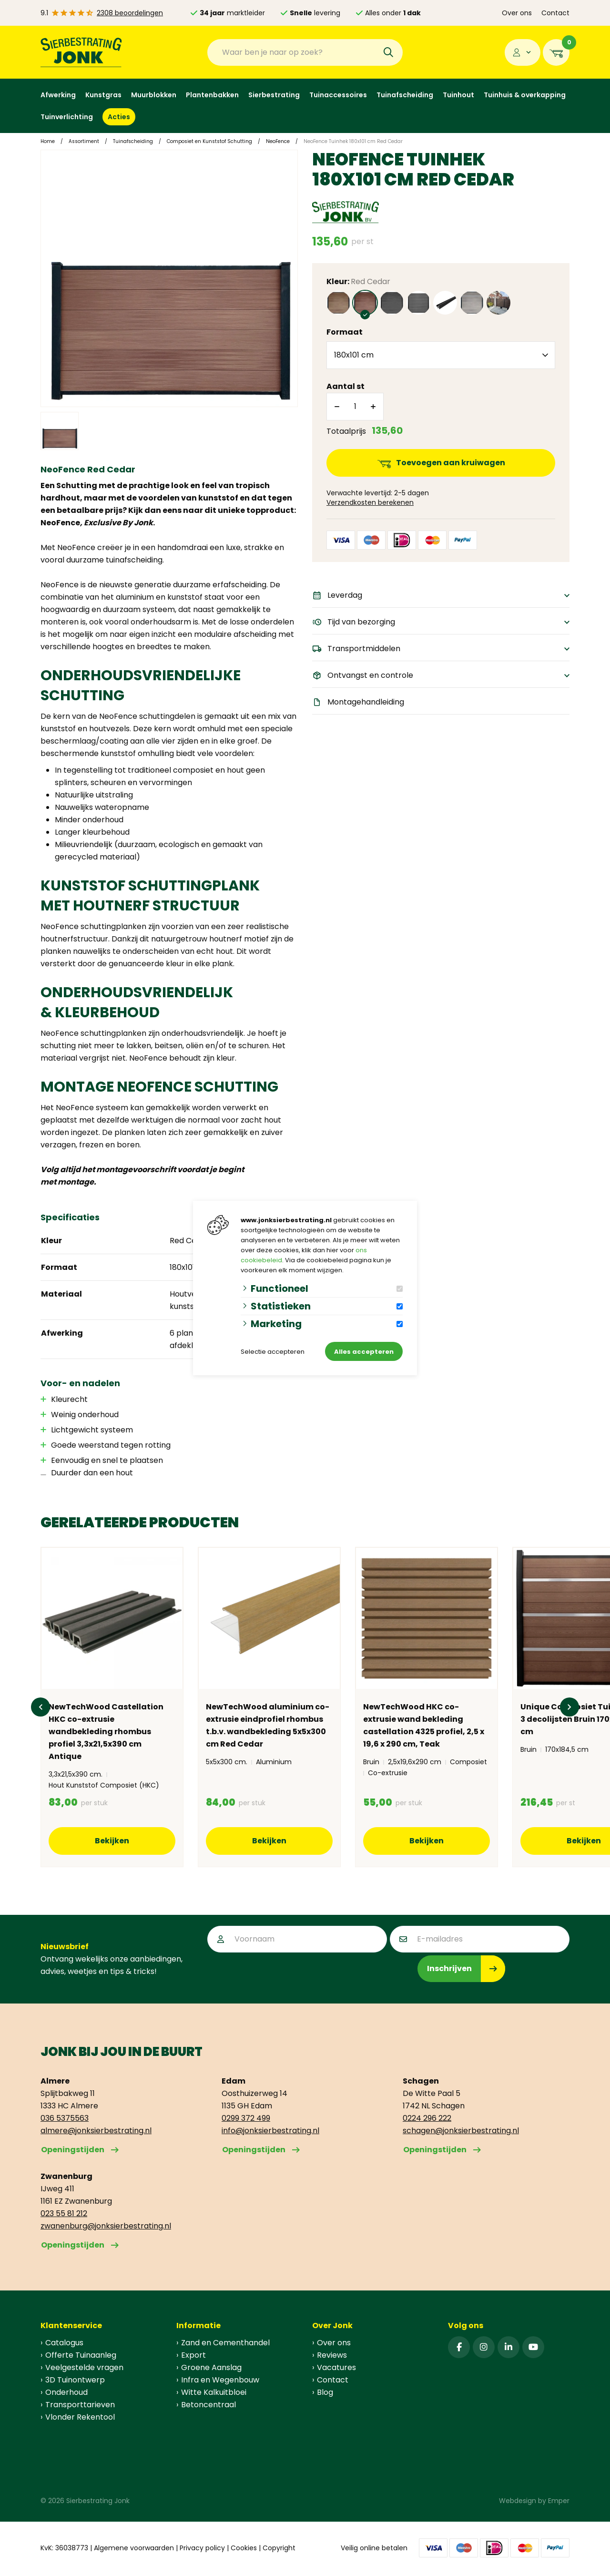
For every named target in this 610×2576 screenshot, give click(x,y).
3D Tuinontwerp (75, 2379)
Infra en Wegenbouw (220, 2379)
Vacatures (336, 2367)
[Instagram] (484, 2347)
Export (193, 2355)
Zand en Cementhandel (225, 2342)
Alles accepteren (364, 1351)
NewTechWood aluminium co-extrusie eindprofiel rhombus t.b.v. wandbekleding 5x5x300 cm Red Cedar (267, 1725)
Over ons (517, 13)
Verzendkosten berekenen (370, 502)
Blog (325, 2392)
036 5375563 (65, 2118)
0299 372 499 (246, 2118)
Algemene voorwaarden (134, 2548)
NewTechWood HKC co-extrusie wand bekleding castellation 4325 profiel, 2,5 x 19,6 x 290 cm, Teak (423, 1725)
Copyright (279, 2548)
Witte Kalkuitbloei (213, 2392)
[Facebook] (459, 2347)
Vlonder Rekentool (80, 2417)
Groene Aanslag (211, 2367)
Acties (119, 117)
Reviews (332, 2355)
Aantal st (345, 386)
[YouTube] (533, 2347)
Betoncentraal (208, 2404)
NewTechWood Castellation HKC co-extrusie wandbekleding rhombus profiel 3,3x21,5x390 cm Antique (106, 1731)
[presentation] (279, 1974)
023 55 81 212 (64, 2213)
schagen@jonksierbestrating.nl (461, 2130)
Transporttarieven (80, 2404)
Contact (555, 13)
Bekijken (112, 1840)
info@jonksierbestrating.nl (270, 2130)
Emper (558, 2500)
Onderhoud (66, 2392)
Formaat (344, 332)
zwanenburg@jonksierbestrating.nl (106, 2225)
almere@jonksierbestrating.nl (96, 2130)
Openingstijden (72, 2149)
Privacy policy (202, 2548)
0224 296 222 (427, 2118)
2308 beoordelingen (130, 13)
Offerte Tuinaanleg (80, 2355)
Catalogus (64, 2342)
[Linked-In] (508, 2347)
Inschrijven (449, 1968)
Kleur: (358, 281)
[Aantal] (355, 406)
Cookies (244, 2548)
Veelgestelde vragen (84, 2367)
